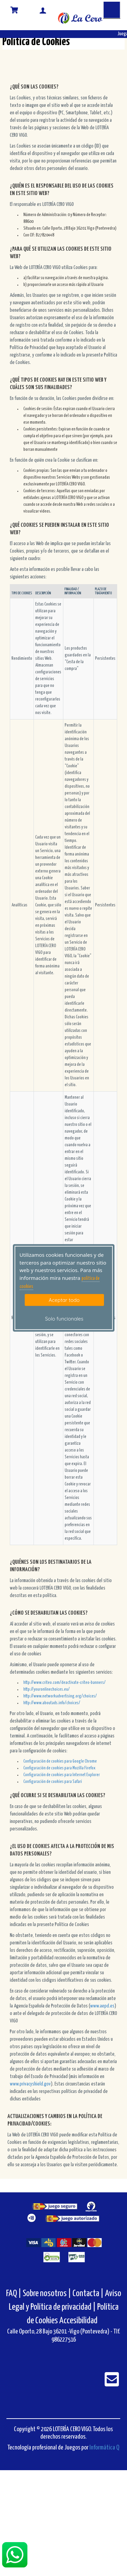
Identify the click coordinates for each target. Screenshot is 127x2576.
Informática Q (104, 2447)
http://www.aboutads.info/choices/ (51, 1703)
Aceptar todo (64, 1299)
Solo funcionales (64, 1318)
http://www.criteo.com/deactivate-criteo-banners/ (64, 1682)
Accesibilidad (78, 2320)
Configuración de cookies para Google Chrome (60, 1761)
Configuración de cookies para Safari (52, 1782)
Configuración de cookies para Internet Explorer (61, 1775)
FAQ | (14, 2293)
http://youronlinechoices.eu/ (46, 1689)
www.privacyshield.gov (30, 2084)
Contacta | (88, 2293)
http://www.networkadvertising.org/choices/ (60, 1696)
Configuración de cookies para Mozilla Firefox (59, 1768)
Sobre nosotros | (47, 2293)
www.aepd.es (102, 2005)
